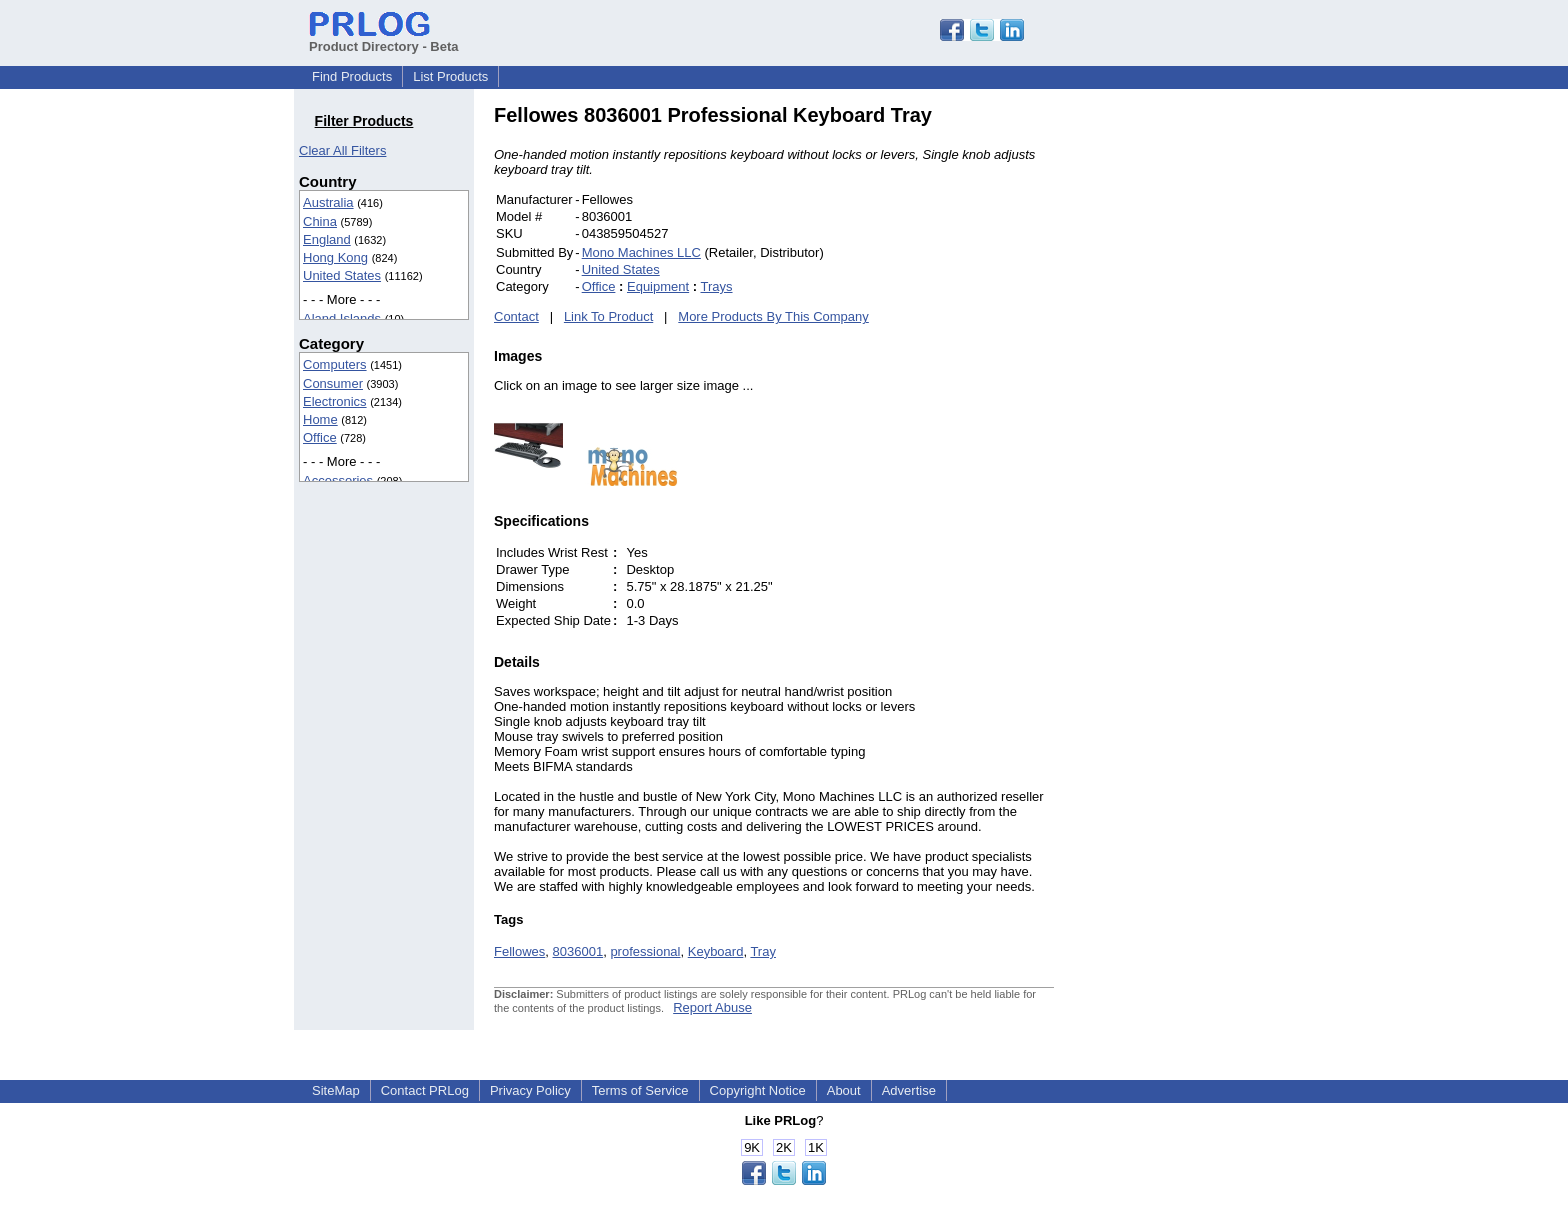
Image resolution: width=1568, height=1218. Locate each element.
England (327, 239)
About (844, 1090)
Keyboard (716, 951)
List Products (450, 76)
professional (645, 951)
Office (320, 437)
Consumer (333, 383)
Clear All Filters (342, 150)
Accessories (338, 480)
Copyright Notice (758, 1090)
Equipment (658, 286)
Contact (516, 316)
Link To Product (608, 316)
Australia (328, 202)
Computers (335, 364)
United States (342, 275)
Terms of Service (640, 1090)
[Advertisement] (1189, 404)
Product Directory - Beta (384, 39)
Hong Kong (335, 257)
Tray (763, 951)
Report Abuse (712, 1007)
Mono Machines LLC (641, 252)
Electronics (335, 401)
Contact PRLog (425, 1090)
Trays (717, 286)
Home (320, 419)
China (320, 221)
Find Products (352, 76)
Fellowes (519, 951)
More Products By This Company (773, 316)
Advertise (909, 1090)
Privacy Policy (530, 1090)
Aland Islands (342, 318)
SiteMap (336, 1090)
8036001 (578, 951)
